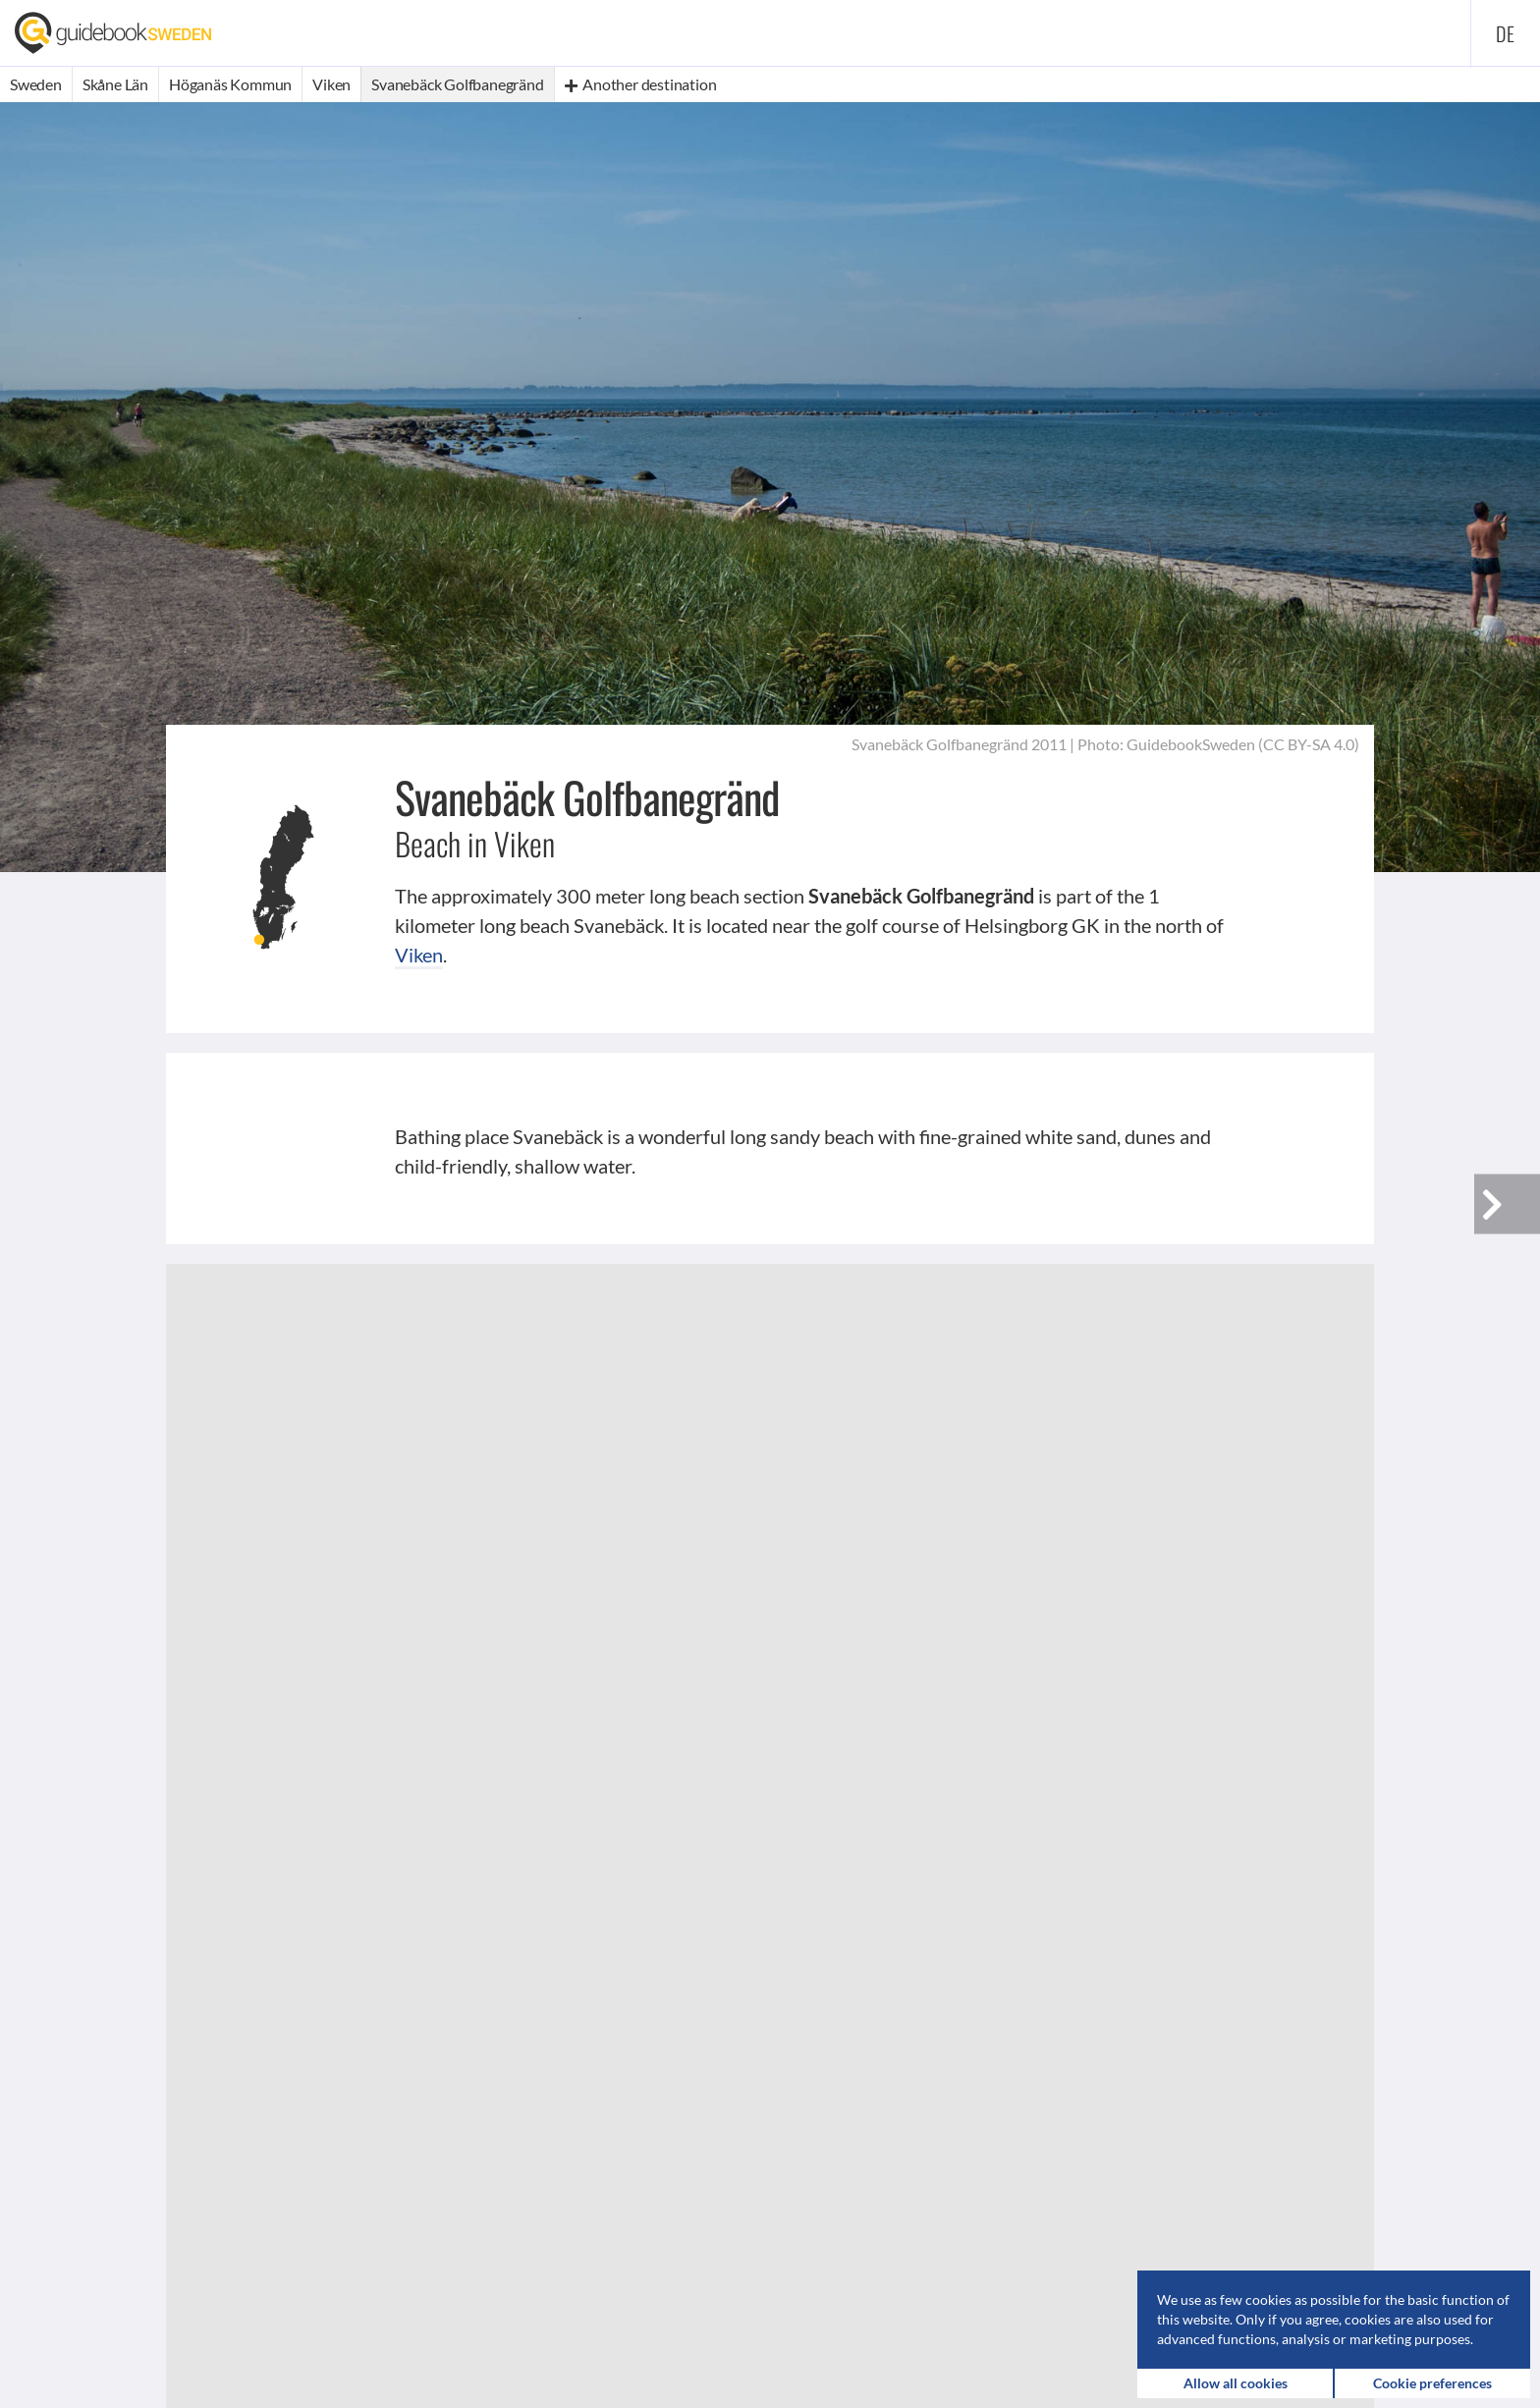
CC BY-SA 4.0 (1308, 744)
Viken (419, 954)
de (1505, 33)
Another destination (641, 84)
